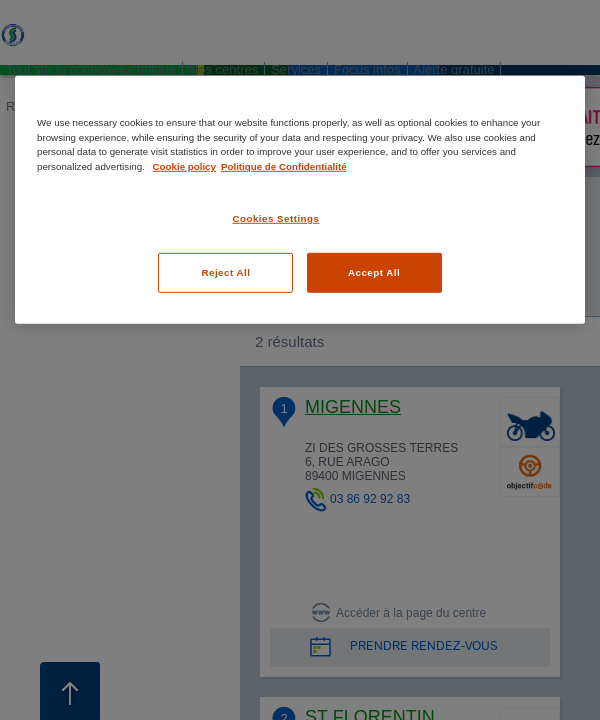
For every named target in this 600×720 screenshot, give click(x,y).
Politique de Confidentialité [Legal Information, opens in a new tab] (284, 166)
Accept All (374, 272)
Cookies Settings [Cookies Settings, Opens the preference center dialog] (276, 217)
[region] (300, 200)
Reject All (225, 272)
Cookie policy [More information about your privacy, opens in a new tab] (184, 166)
